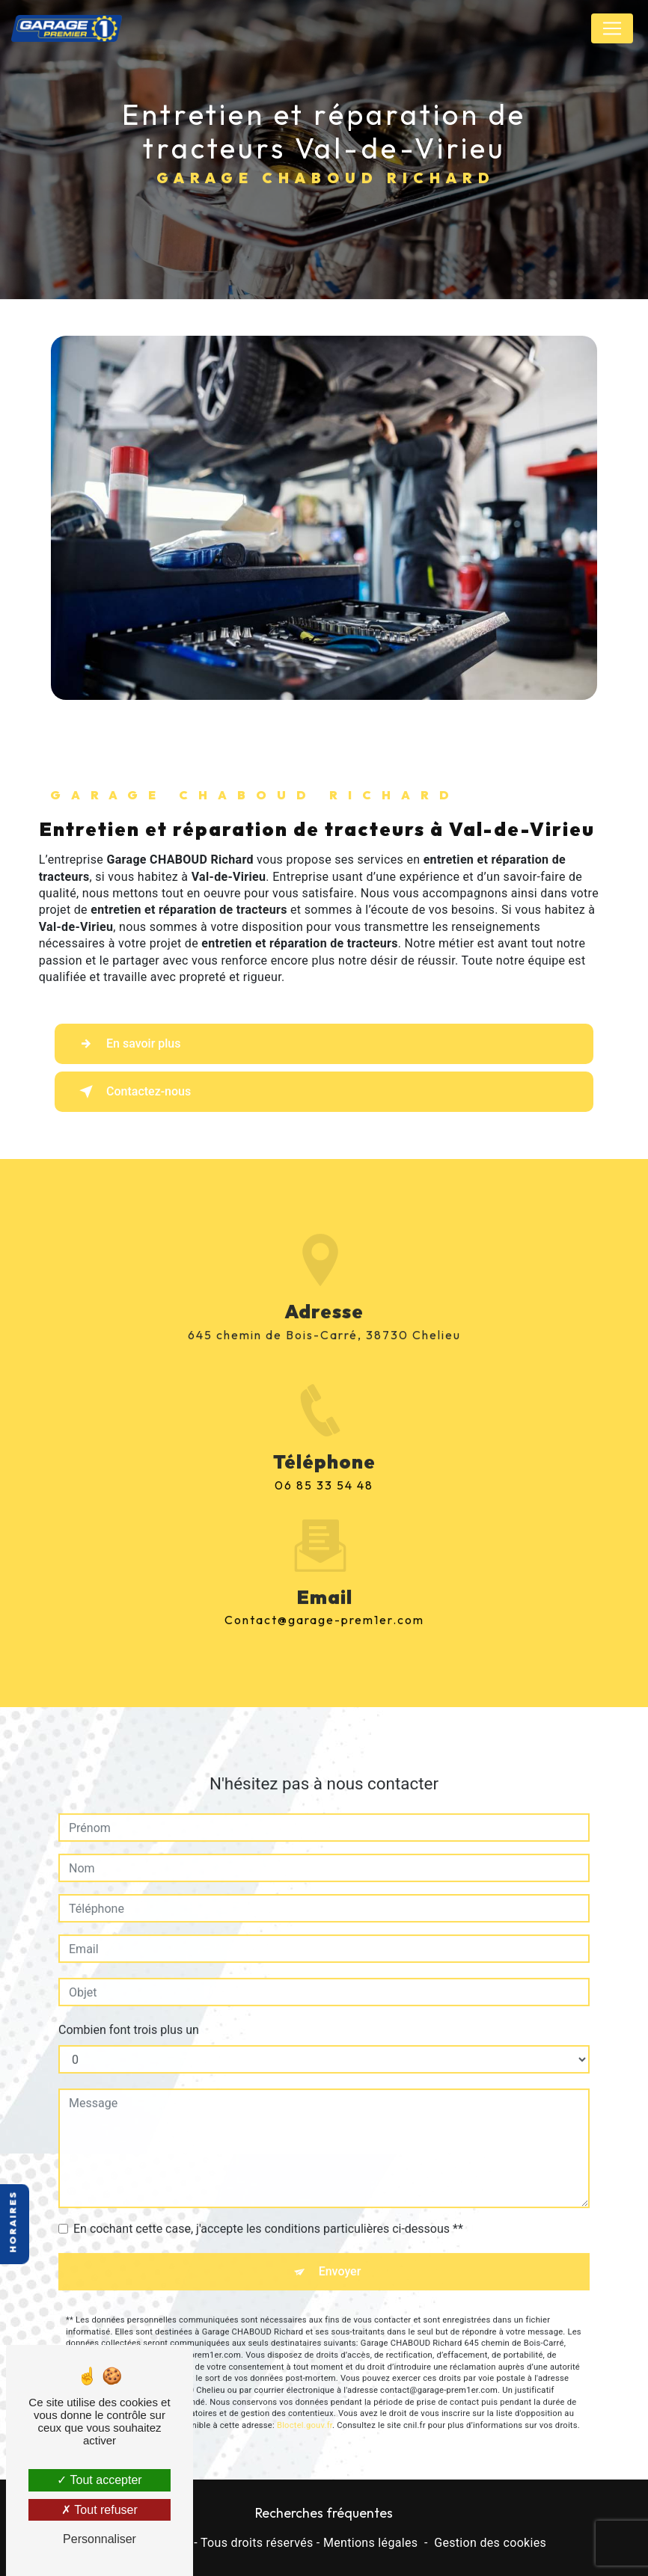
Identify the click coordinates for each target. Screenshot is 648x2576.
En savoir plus (126, 1044)
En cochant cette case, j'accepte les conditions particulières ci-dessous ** (268, 2213)
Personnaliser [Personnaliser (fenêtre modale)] (99, 2539)
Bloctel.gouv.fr (304, 2409)
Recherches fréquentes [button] (324, 2512)
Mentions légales (370, 2543)
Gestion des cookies (490, 2543)
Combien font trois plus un (128, 2014)
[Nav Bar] (612, 28)
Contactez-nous (132, 1091)
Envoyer (340, 2255)
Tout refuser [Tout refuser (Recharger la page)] (99, 2509)
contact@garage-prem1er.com (324, 1603)
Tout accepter (99, 2480)
